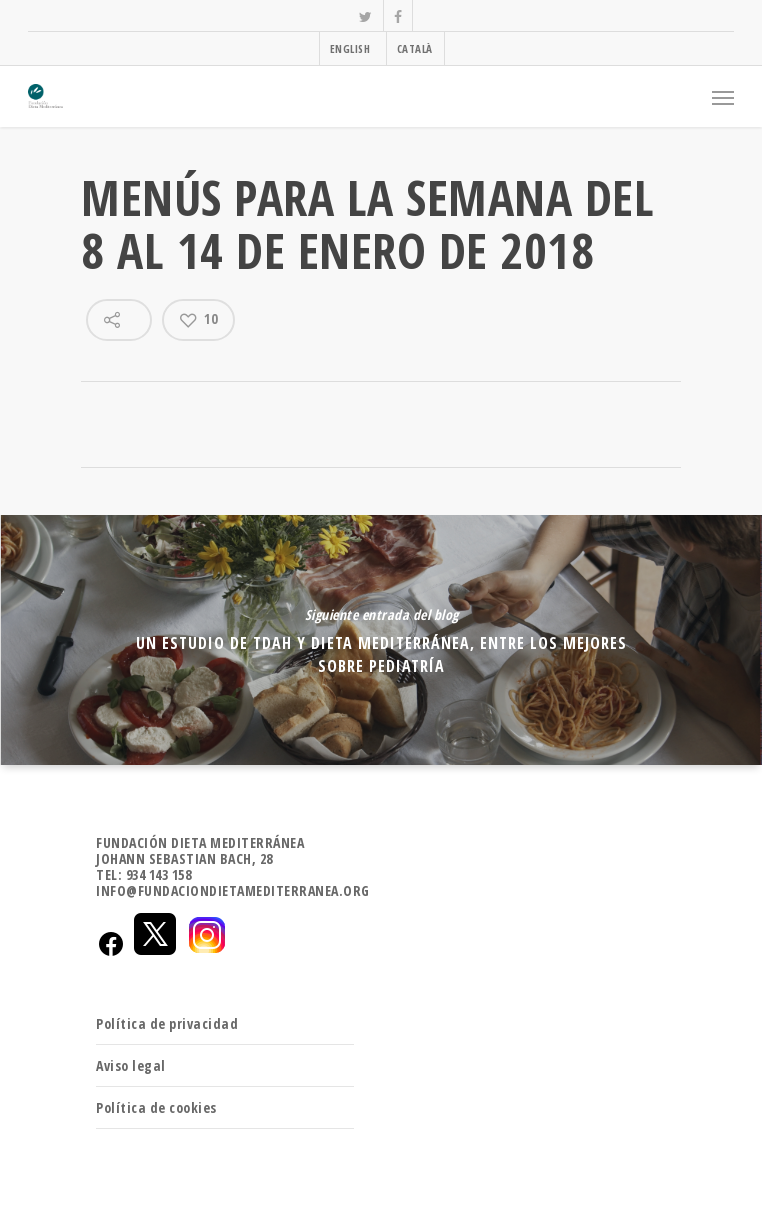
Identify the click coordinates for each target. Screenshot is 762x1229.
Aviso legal (131, 1065)
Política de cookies (156, 1107)
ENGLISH (350, 48)
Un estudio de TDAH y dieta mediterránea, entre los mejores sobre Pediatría (381, 640)
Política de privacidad (167, 1023)
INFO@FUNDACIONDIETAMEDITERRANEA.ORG (233, 890)
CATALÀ (415, 48)
